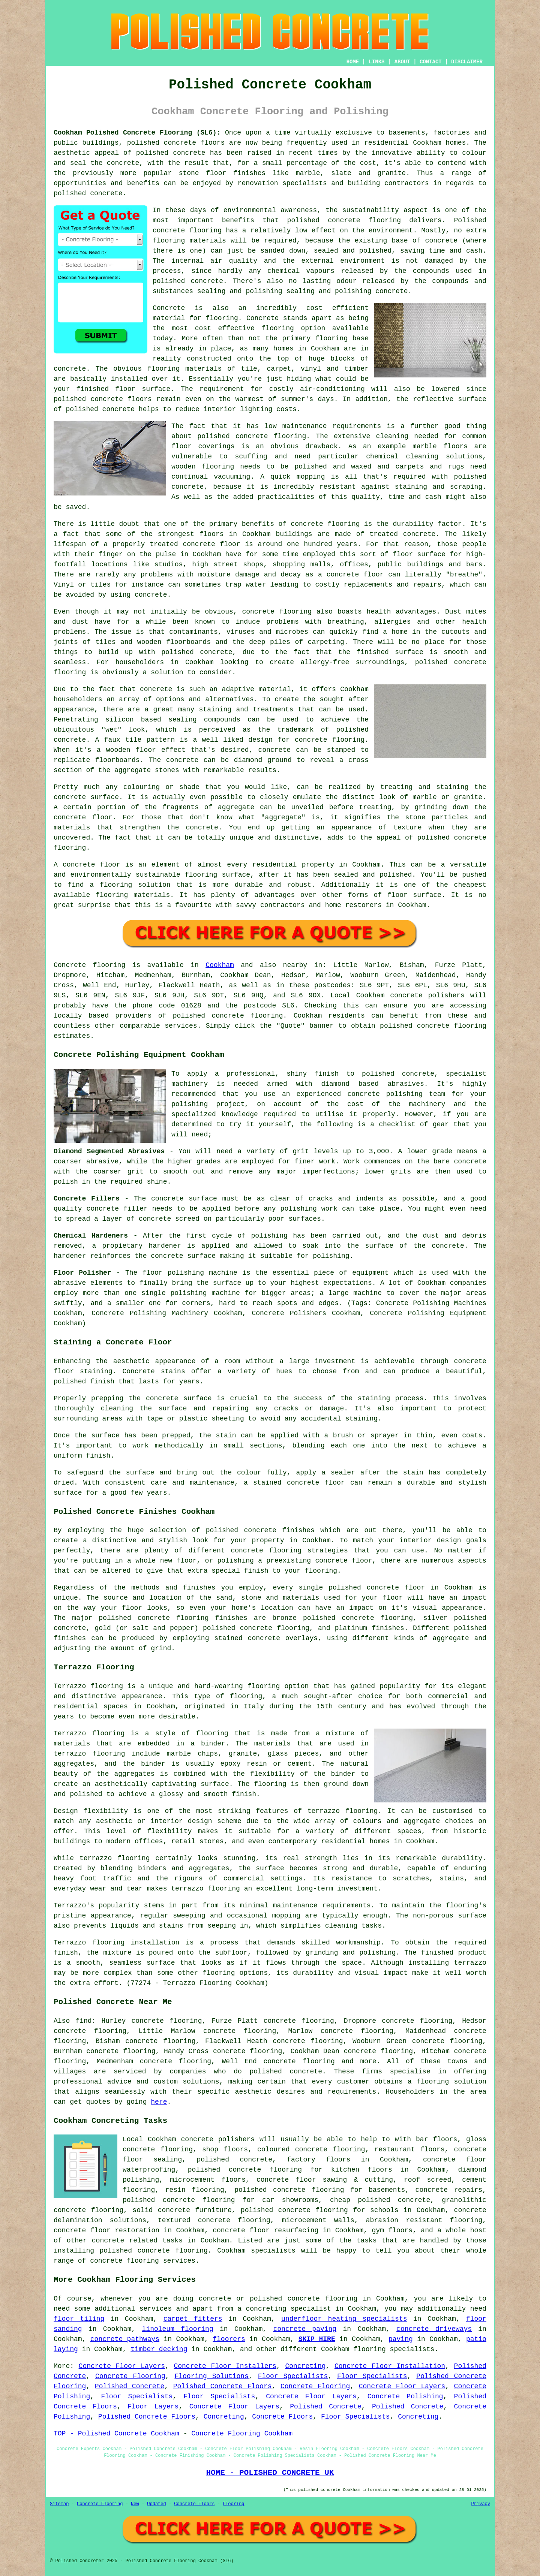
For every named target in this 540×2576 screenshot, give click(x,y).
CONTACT (431, 62)
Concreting (305, 2366)
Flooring (233, 2504)
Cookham (220, 965)
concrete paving (305, 2329)
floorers (229, 2339)
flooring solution (451, 2081)
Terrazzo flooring (88, 1686)
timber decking (158, 2349)
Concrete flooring (89, 965)
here (159, 2102)
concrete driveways (434, 2329)
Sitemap (59, 2504)
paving (400, 2339)
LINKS (376, 62)
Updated (156, 2504)
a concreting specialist (284, 2309)
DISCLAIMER (467, 62)
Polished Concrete (129, 2386)
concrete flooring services (142, 2261)
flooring (277, 328)
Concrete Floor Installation (389, 2366)
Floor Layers (153, 2406)
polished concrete (161, 143)
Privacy (480, 2504)
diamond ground (263, 760)
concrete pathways (124, 2339)
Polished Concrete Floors (222, 2386)
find (83, 2021)
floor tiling (79, 2319)
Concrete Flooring (130, 2376)
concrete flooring (187, 230)
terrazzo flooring (343, 1811)
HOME (352, 62)
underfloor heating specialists (344, 2319)
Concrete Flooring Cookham (241, 2433)
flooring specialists (393, 2349)
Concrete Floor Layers (122, 2366)
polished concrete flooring (303, 2298)
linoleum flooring (177, 2329)
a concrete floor (351, 574)
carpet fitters (193, 2319)
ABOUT (402, 62)
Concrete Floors (282, 2416)
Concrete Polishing (405, 2396)
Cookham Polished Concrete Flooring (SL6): (137, 132)
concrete (228, 1015)
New (135, 2504)
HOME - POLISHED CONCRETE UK (270, 2472)
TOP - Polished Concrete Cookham (116, 2433)
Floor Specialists (293, 2376)
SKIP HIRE (316, 2339)
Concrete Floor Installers (225, 2366)
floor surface (142, 389)
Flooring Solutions (211, 2376)
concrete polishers (427, 995)
